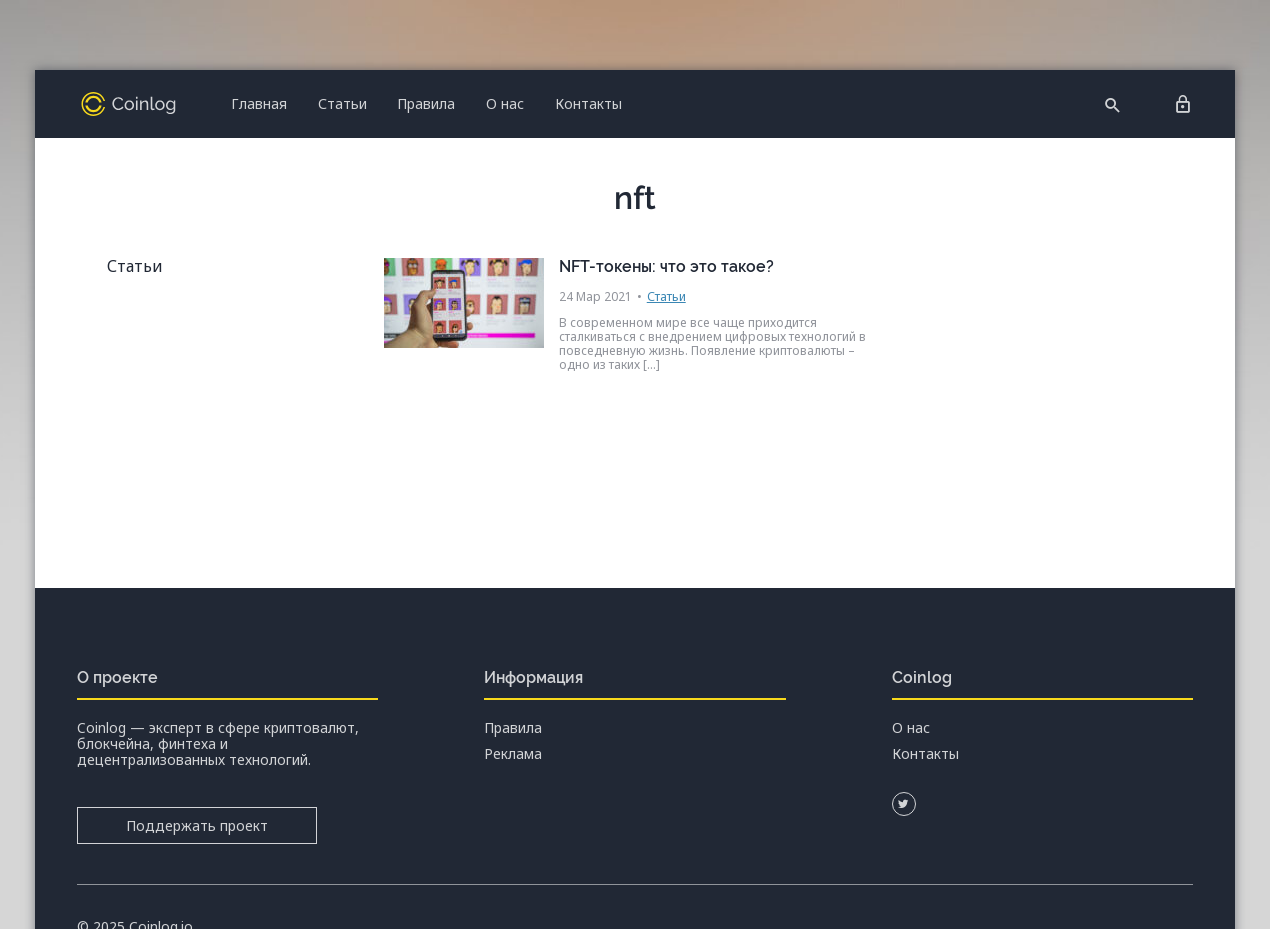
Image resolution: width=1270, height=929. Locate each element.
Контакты (588, 103)
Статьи (342, 103)
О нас (505, 103)
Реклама (513, 754)
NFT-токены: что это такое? (666, 266)
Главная (259, 103)
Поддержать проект (197, 825)
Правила (426, 103)
